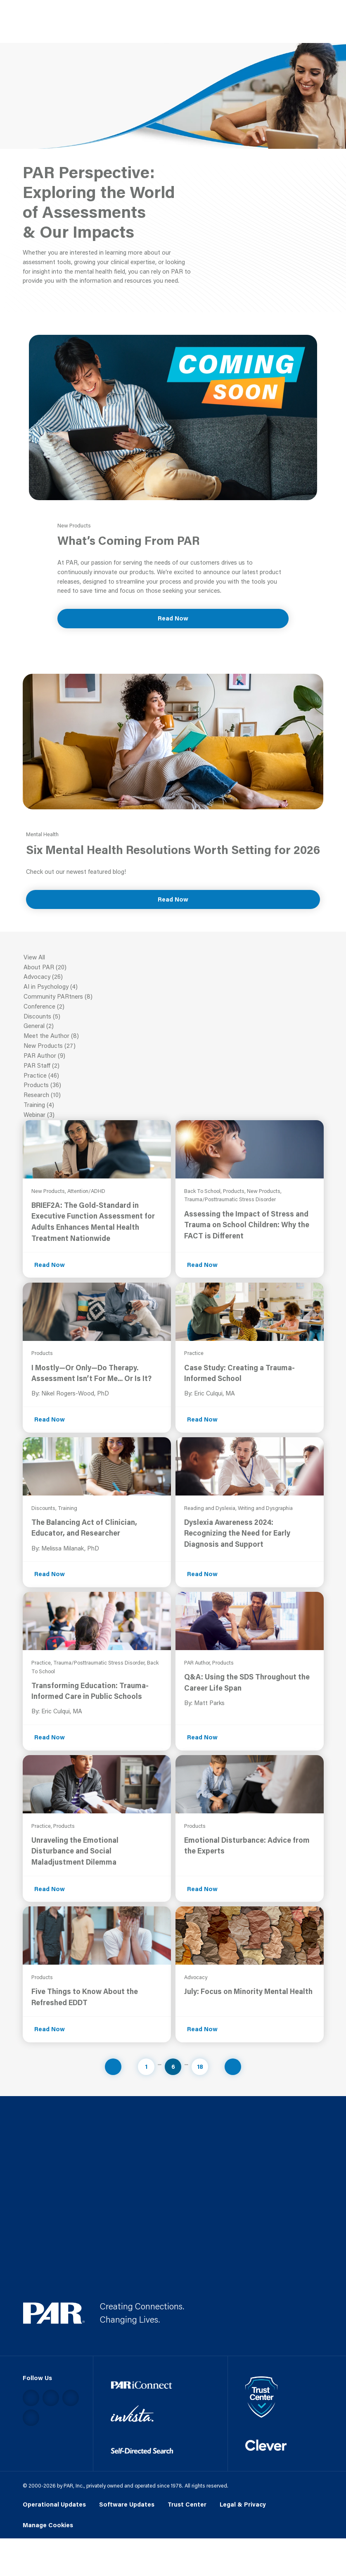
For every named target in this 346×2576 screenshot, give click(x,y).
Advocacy (173, 977)
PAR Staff (173, 1066)
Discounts (173, 1017)
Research (173, 1095)
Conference (173, 1007)
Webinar (173, 1115)
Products (173, 1085)
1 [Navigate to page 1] (146, 2066)
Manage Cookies (48, 2525)
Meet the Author (173, 1036)
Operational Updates (54, 2504)
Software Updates (126, 2504)
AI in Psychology (173, 987)
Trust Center (187, 2504)
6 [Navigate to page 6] (173, 2066)
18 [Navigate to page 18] (200, 2066)
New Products (173, 1046)
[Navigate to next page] (233, 2066)
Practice (173, 1076)
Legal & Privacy (243, 2504)
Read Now (173, 618)
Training (173, 1105)
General (173, 1026)
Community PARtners (173, 997)
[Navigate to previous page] (113, 2066)
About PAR (173, 968)
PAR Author (173, 1056)
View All (173, 958)
